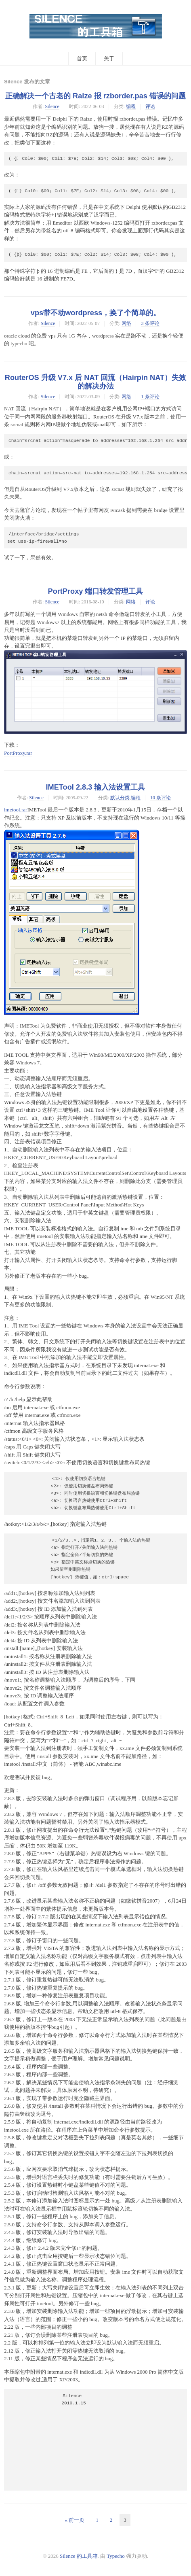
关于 (109, 58)
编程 (131, 106)
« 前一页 (74, 2520)
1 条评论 (150, 396)
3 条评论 (150, 323)
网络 (126, 323)
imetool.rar (15, 810)
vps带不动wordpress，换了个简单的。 (95, 313)
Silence (52, 106)
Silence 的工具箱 (79, 2556)
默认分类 (120, 798)
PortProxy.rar (18, 753)
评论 (150, 106)
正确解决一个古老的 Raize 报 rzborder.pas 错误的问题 (95, 96)
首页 (82, 58)
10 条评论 (160, 798)
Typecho (116, 2556)
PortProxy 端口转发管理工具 (95, 591)
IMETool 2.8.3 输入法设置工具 (95, 787)
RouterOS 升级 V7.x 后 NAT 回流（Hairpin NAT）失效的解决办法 (95, 382)
